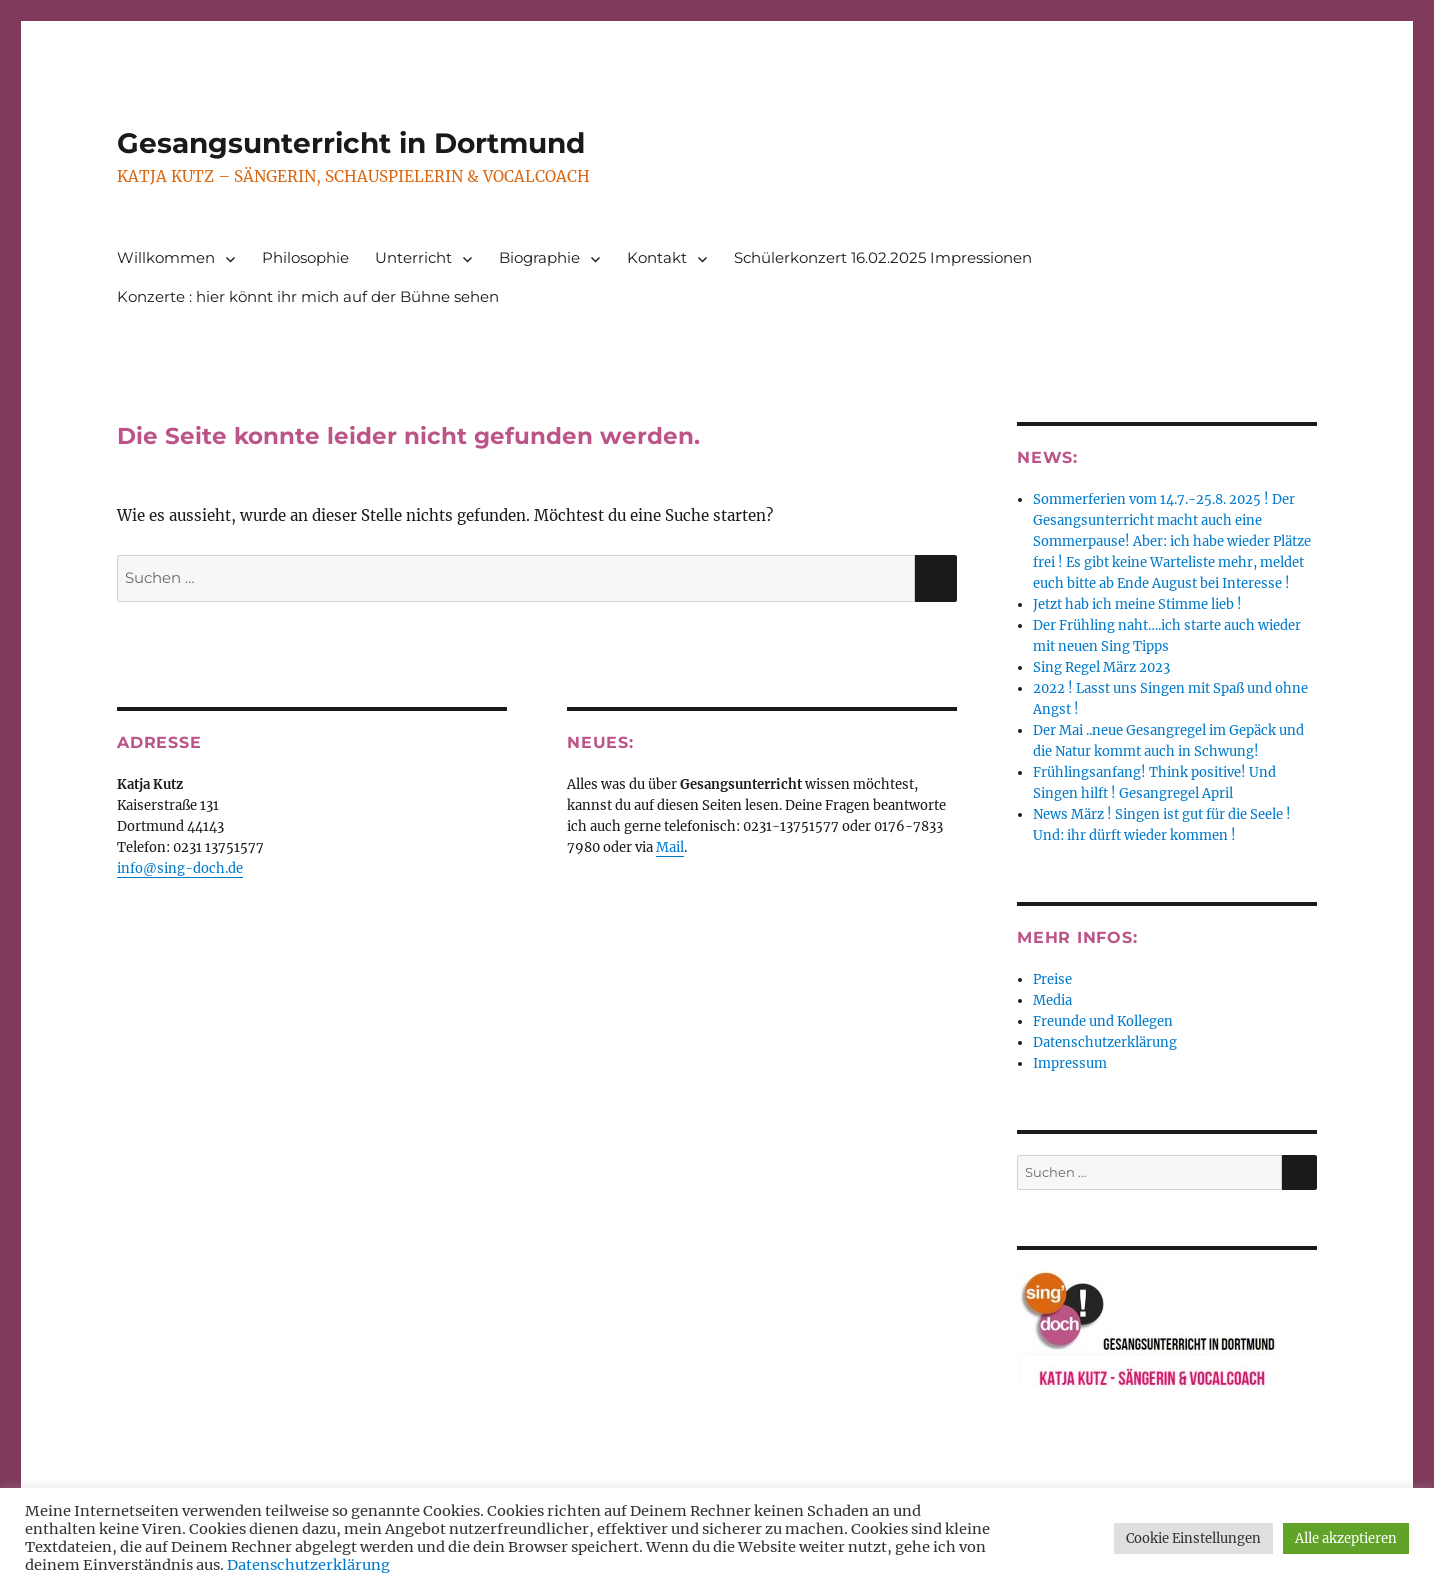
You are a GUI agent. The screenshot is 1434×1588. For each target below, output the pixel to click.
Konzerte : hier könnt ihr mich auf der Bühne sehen (308, 296)
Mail (670, 847)
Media (1052, 1000)
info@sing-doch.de (180, 868)
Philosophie (305, 257)
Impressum (1070, 1063)
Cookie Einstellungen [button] (1193, 1538)
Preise (1052, 979)
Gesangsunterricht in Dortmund (351, 143)
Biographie (539, 257)
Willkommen (166, 257)
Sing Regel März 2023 (1101, 667)
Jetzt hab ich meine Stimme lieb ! (1137, 604)
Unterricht (413, 257)
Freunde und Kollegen (1103, 1021)
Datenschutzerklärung (1105, 1042)
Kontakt (657, 257)
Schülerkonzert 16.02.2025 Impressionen (883, 257)
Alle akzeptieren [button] (1346, 1538)
